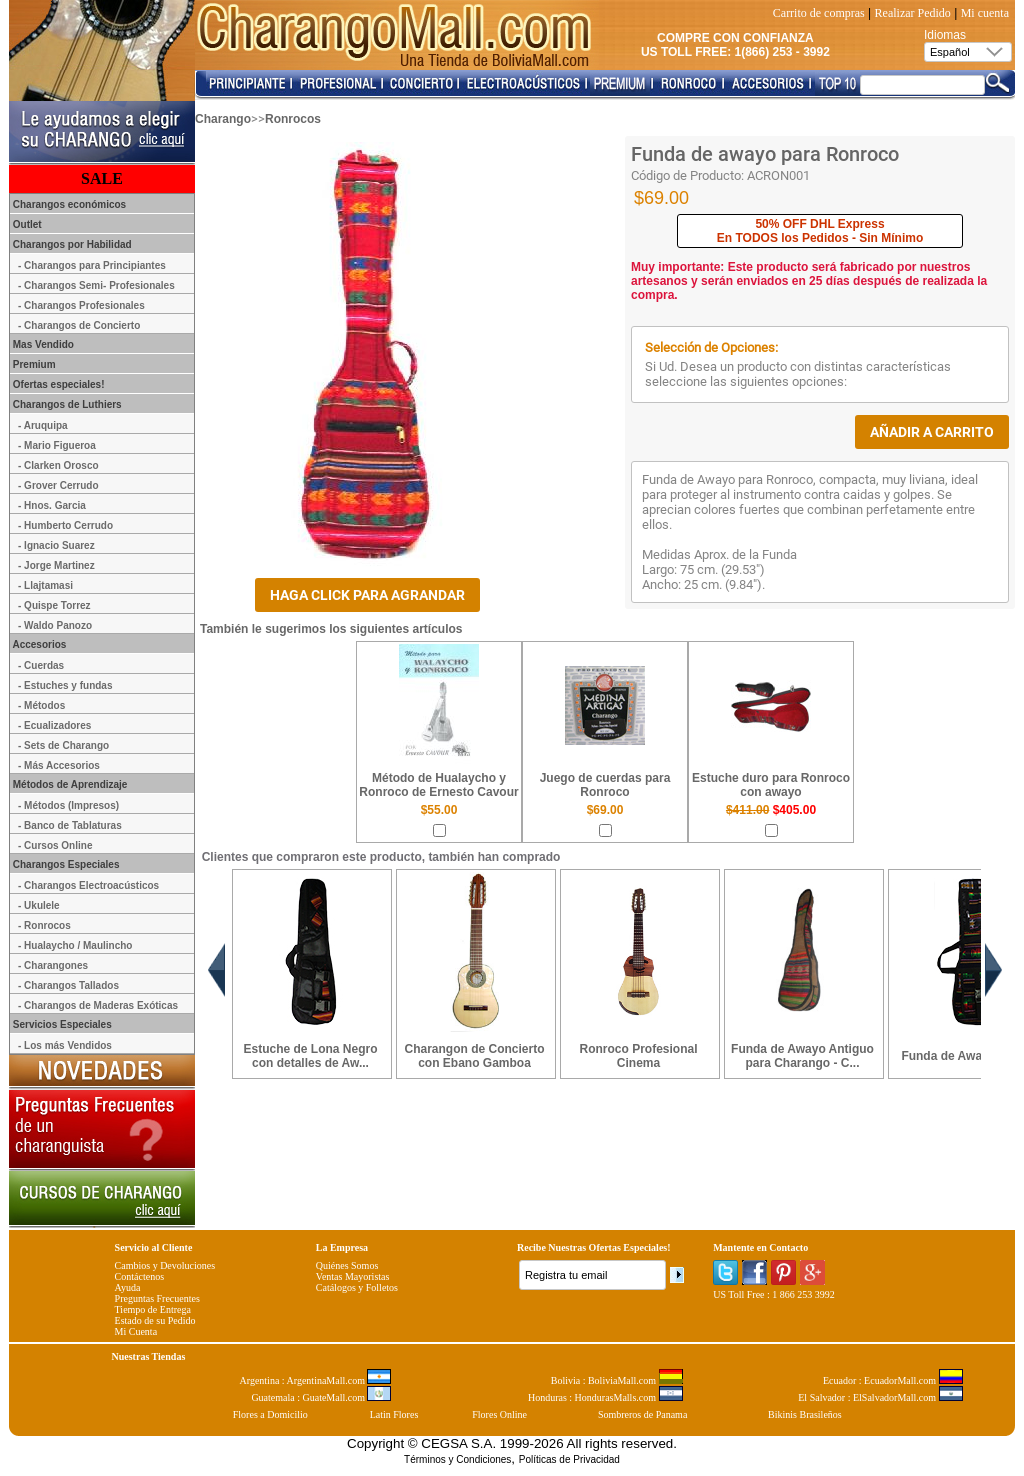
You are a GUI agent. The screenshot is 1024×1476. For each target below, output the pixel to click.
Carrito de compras (819, 13)
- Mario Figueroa (57, 445)
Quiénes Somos (347, 1265)
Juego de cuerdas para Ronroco (605, 785)
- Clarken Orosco (58, 465)
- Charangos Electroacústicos (88, 885)
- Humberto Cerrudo (65, 525)
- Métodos (41, 705)
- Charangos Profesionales (81, 305)
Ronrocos (293, 119)
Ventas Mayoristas (353, 1276)
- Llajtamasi (45, 585)
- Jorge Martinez (56, 565)
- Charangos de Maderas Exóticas (98, 1005)
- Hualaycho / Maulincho (75, 945)
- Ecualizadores (54, 725)
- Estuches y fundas (65, 685)
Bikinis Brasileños (805, 1414)
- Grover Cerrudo (58, 485)
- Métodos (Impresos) (68, 805)
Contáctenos (139, 1276)
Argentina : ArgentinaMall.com (316, 1380)
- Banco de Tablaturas (70, 825)
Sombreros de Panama (642, 1414)
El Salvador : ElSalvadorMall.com (880, 1397)
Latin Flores (394, 1414)
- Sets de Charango (63, 745)
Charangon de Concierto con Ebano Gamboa (474, 1056)
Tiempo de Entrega (153, 1309)
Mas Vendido (42, 344)
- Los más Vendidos (65, 1045)
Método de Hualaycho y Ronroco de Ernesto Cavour (438, 785)
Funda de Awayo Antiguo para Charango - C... (802, 1056)
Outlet (26, 224)
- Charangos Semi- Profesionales (96, 285)
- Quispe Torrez (54, 605)
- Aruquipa (43, 425)
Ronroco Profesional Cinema (638, 1056)
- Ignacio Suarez (56, 545)
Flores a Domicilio (270, 1414)
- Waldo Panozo (55, 625)
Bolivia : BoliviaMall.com (617, 1380)
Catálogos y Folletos (357, 1287)
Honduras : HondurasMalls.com (605, 1397)
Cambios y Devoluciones (165, 1265)
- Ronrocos (44, 925)
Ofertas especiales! (57, 384)
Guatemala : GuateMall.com (321, 1397)
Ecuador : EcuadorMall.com (893, 1380)
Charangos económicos (68, 204)
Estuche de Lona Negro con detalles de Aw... (310, 1056)
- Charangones (53, 965)
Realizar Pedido (913, 13)
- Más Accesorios (59, 765)
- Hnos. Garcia (52, 505)
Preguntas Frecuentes (157, 1298)
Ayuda (128, 1287)
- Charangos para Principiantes (92, 265)
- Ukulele (39, 905)
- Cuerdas (41, 665)
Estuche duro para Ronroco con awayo (771, 785)
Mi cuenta (985, 13)
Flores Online (499, 1414)
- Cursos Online (55, 845)
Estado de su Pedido (155, 1320)
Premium (33, 364)
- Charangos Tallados (68, 985)
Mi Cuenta (136, 1331)
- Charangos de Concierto (79, 325)
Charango (223, 119)
